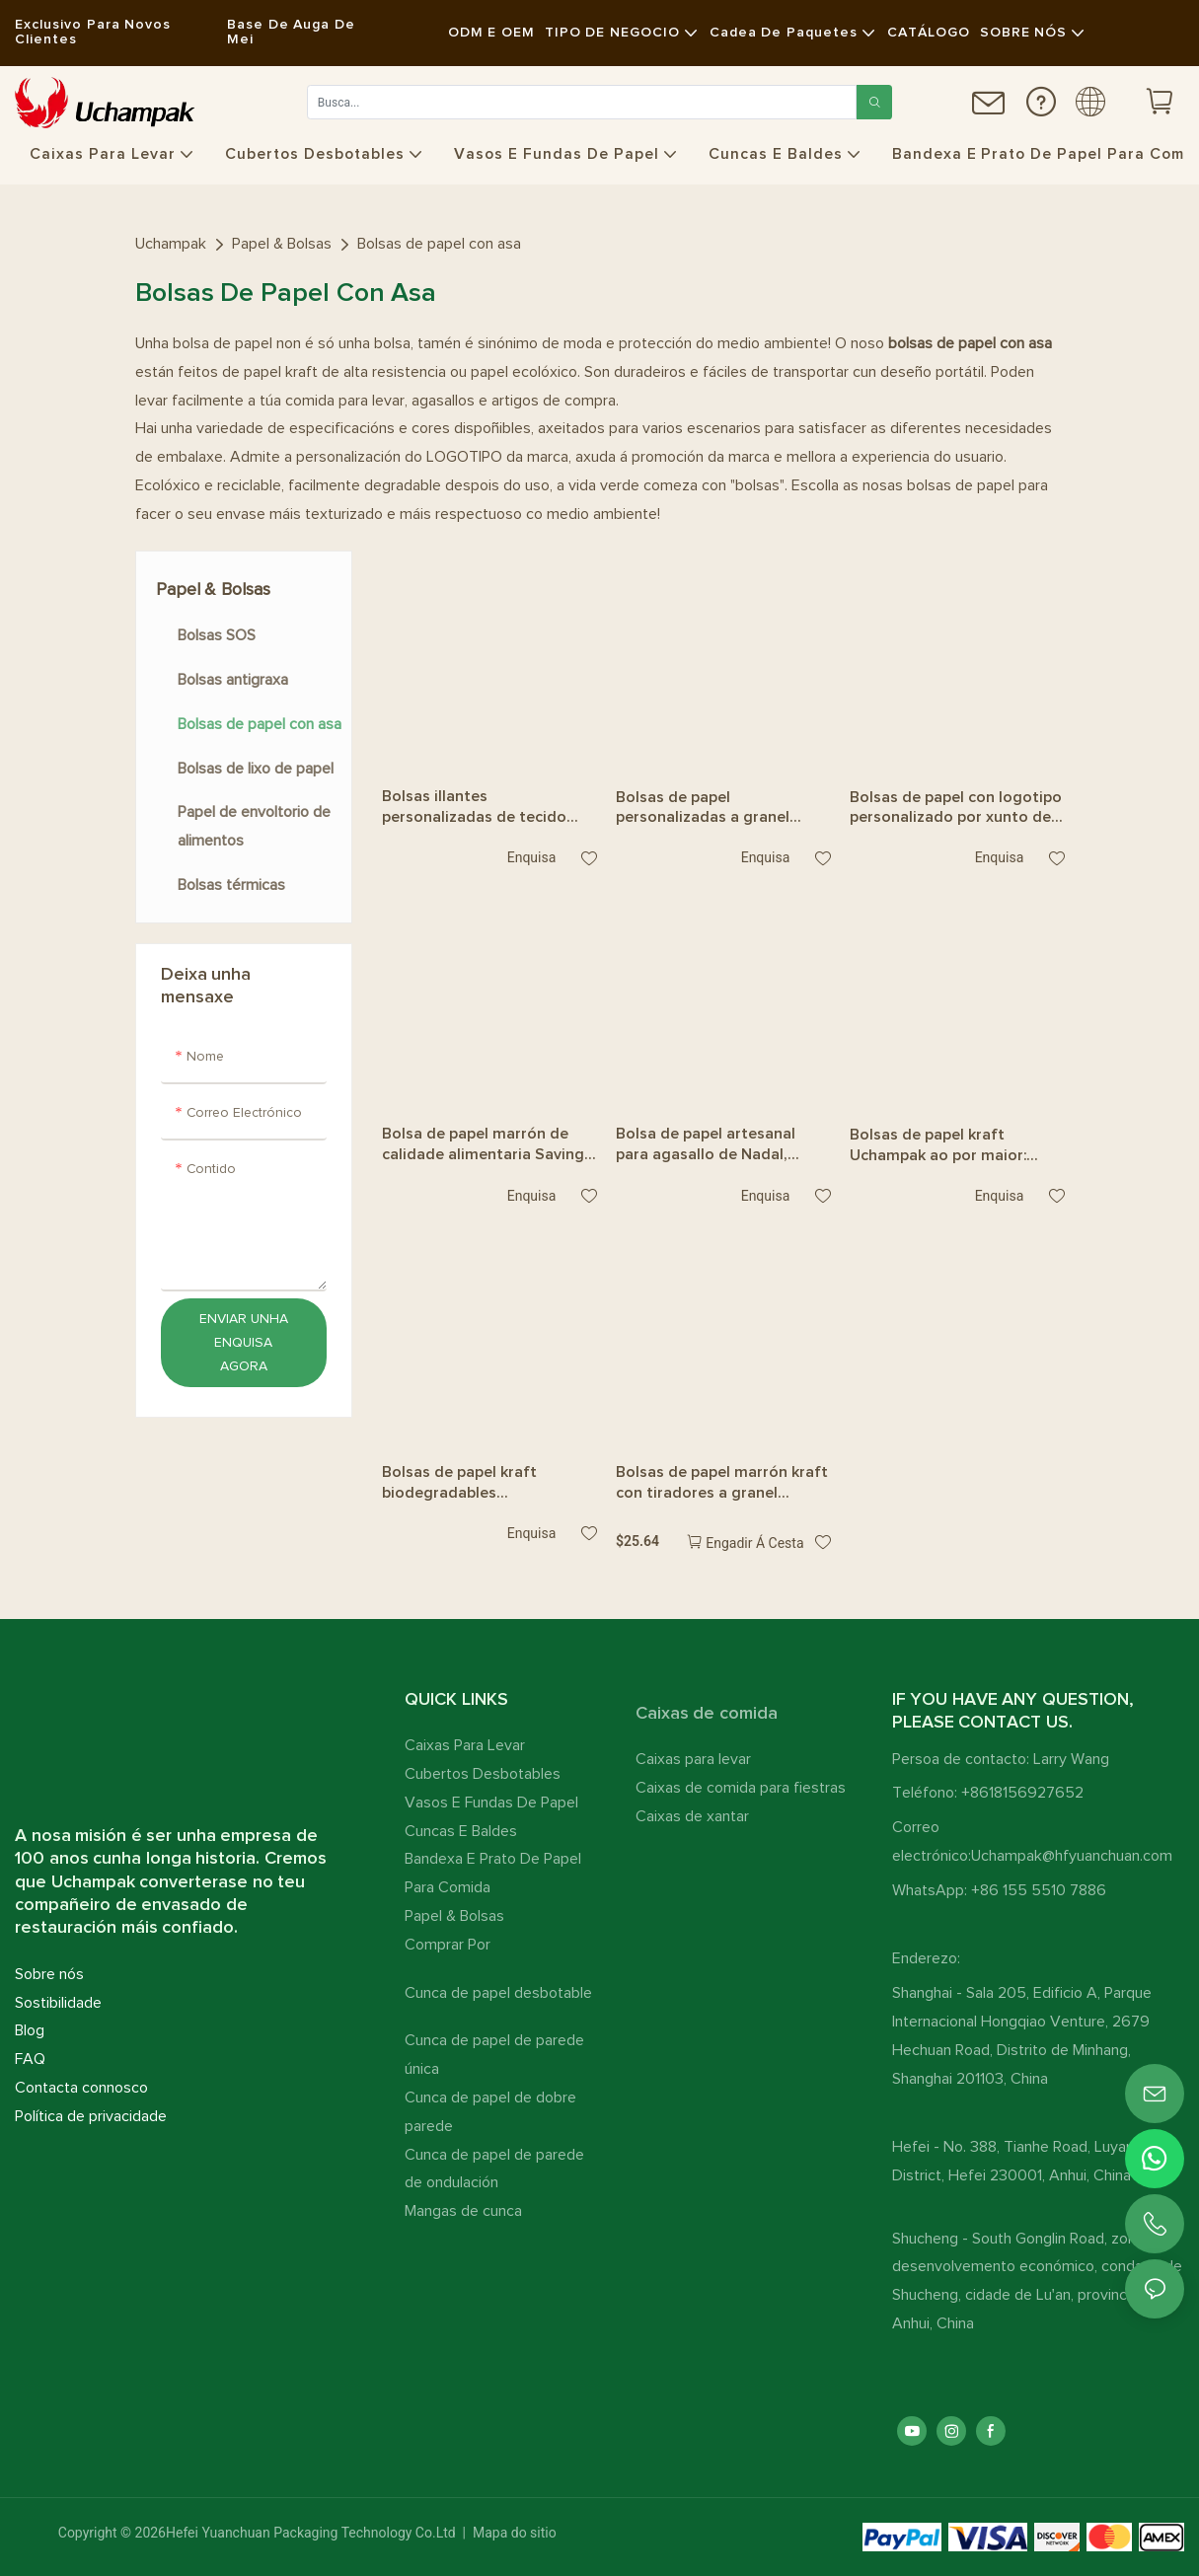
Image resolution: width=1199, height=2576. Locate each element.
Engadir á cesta (754, 1543)
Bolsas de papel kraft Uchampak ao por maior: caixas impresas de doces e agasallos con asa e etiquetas (949, 1146)
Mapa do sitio (513, 2532)
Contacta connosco (81, 2088)
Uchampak (170, 244)
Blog (29, 2030)
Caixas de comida (707, 1714)
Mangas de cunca (463, 2211)
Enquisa (531, 857)
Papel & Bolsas (282, 244)
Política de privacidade (91, 2116)
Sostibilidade (58, 2003)
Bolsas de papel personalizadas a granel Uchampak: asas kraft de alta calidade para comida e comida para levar (722, 809)
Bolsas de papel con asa (439, 244)
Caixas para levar (693, 1759)
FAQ (30, 2059)
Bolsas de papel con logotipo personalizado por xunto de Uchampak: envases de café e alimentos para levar (957, 809)
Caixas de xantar (692, 1816)
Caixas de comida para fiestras (741, 1788)
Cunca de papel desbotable (498, 1993)
